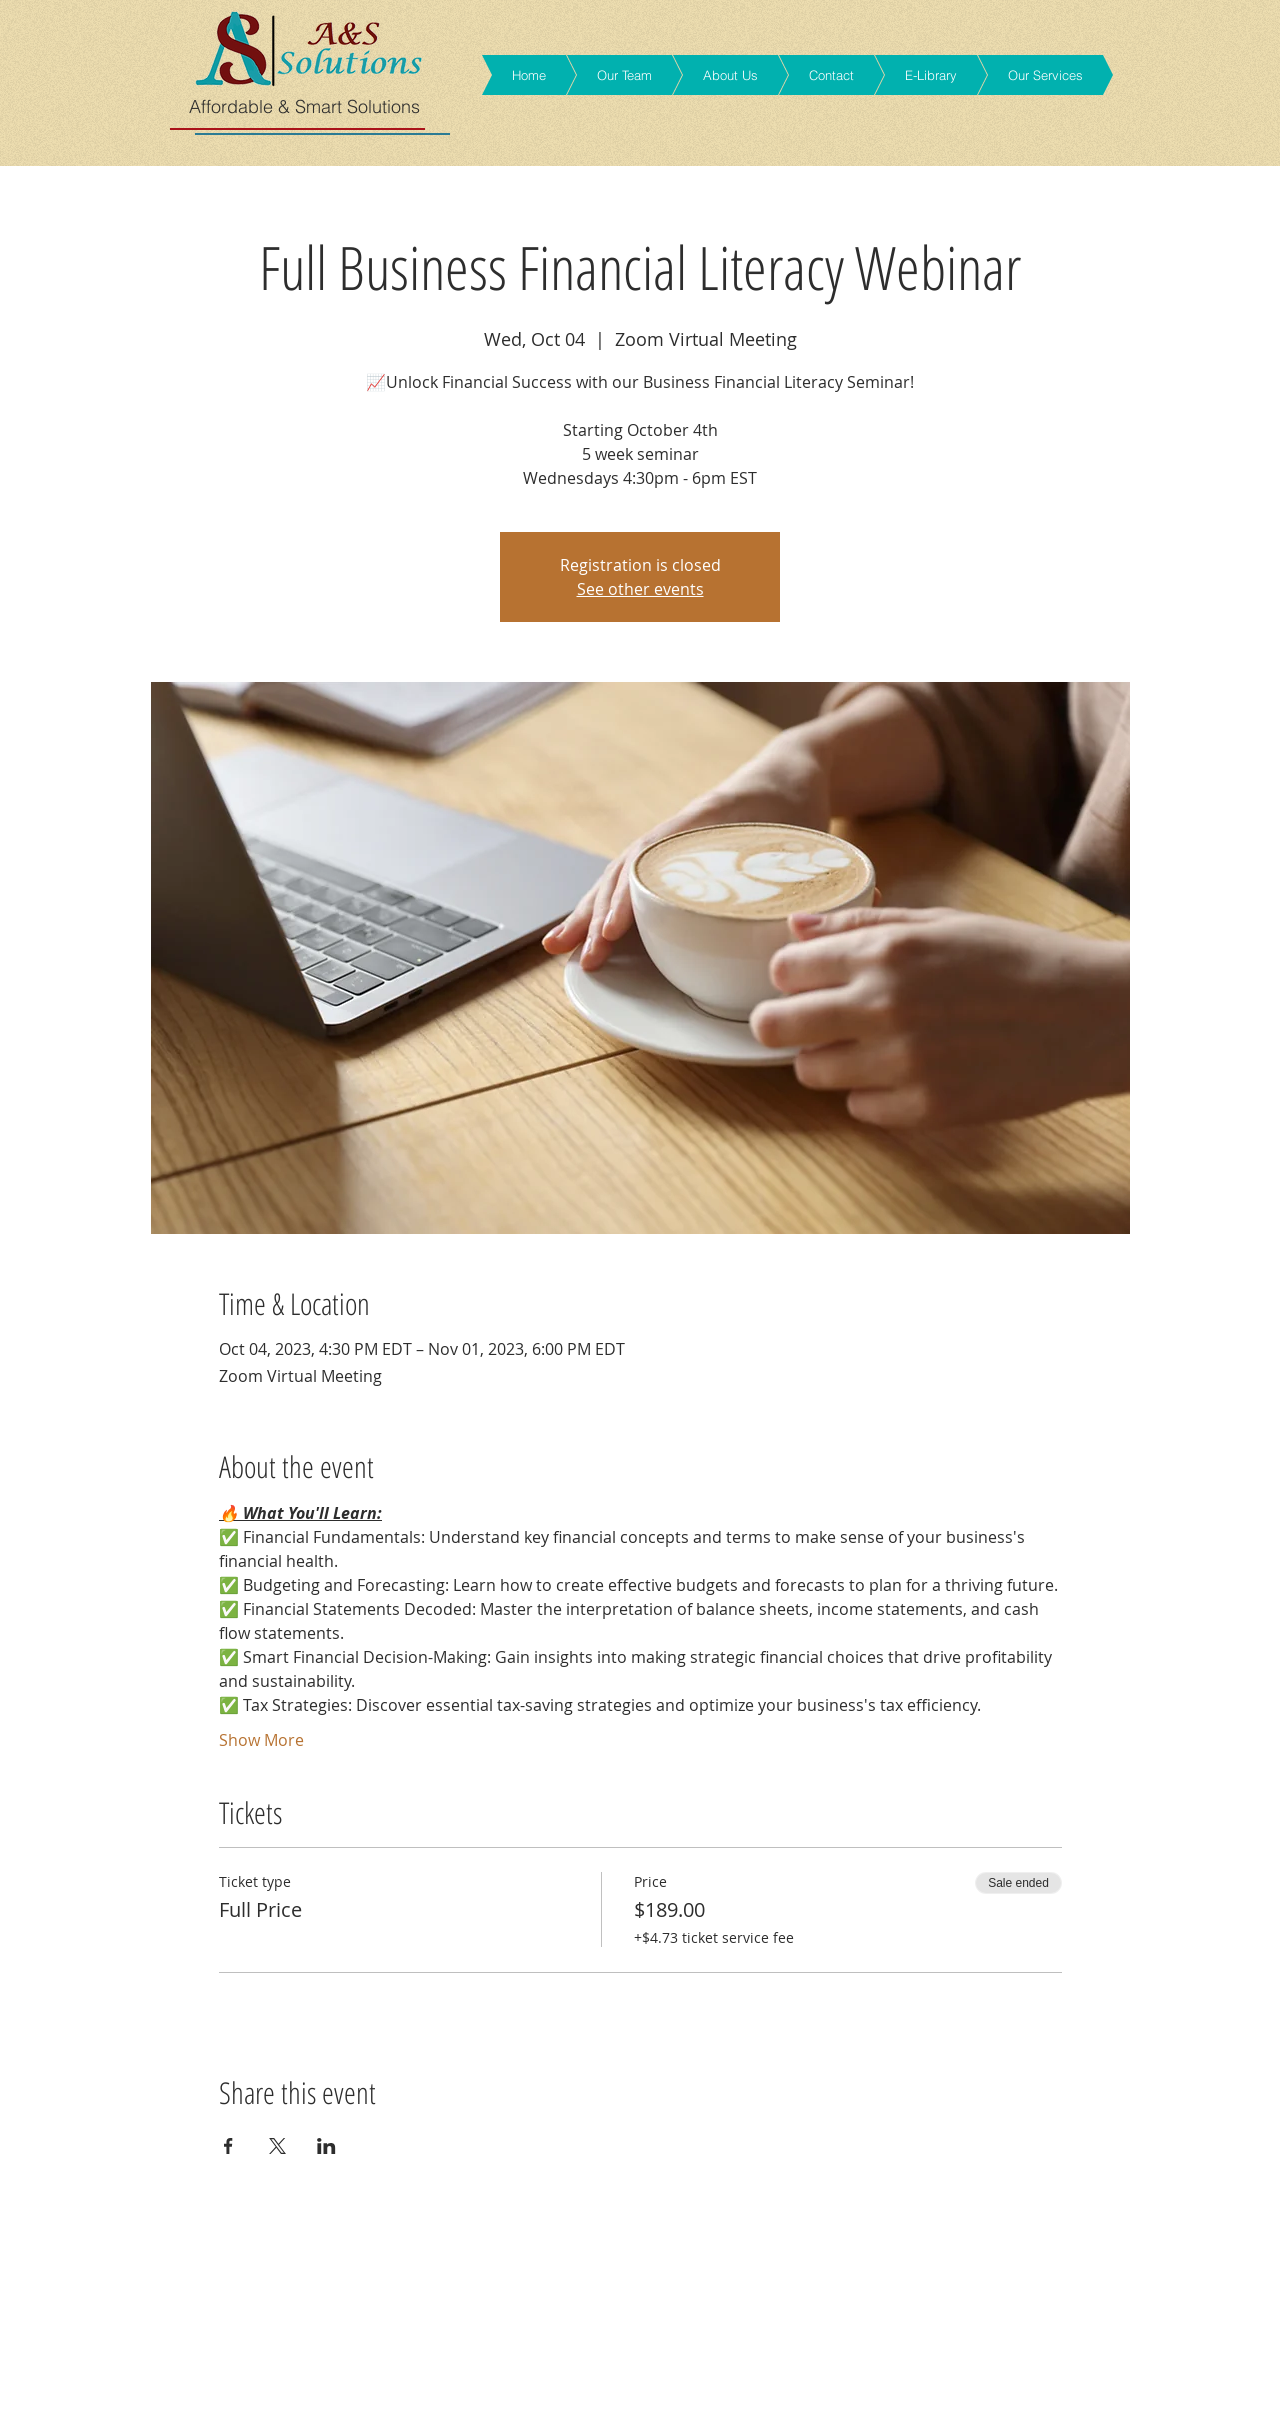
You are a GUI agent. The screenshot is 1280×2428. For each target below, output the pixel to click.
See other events (640, 589)
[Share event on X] (277, 2146)
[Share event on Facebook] (228, 2146)
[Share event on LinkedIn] (326, 2146)
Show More (261, 1740)
